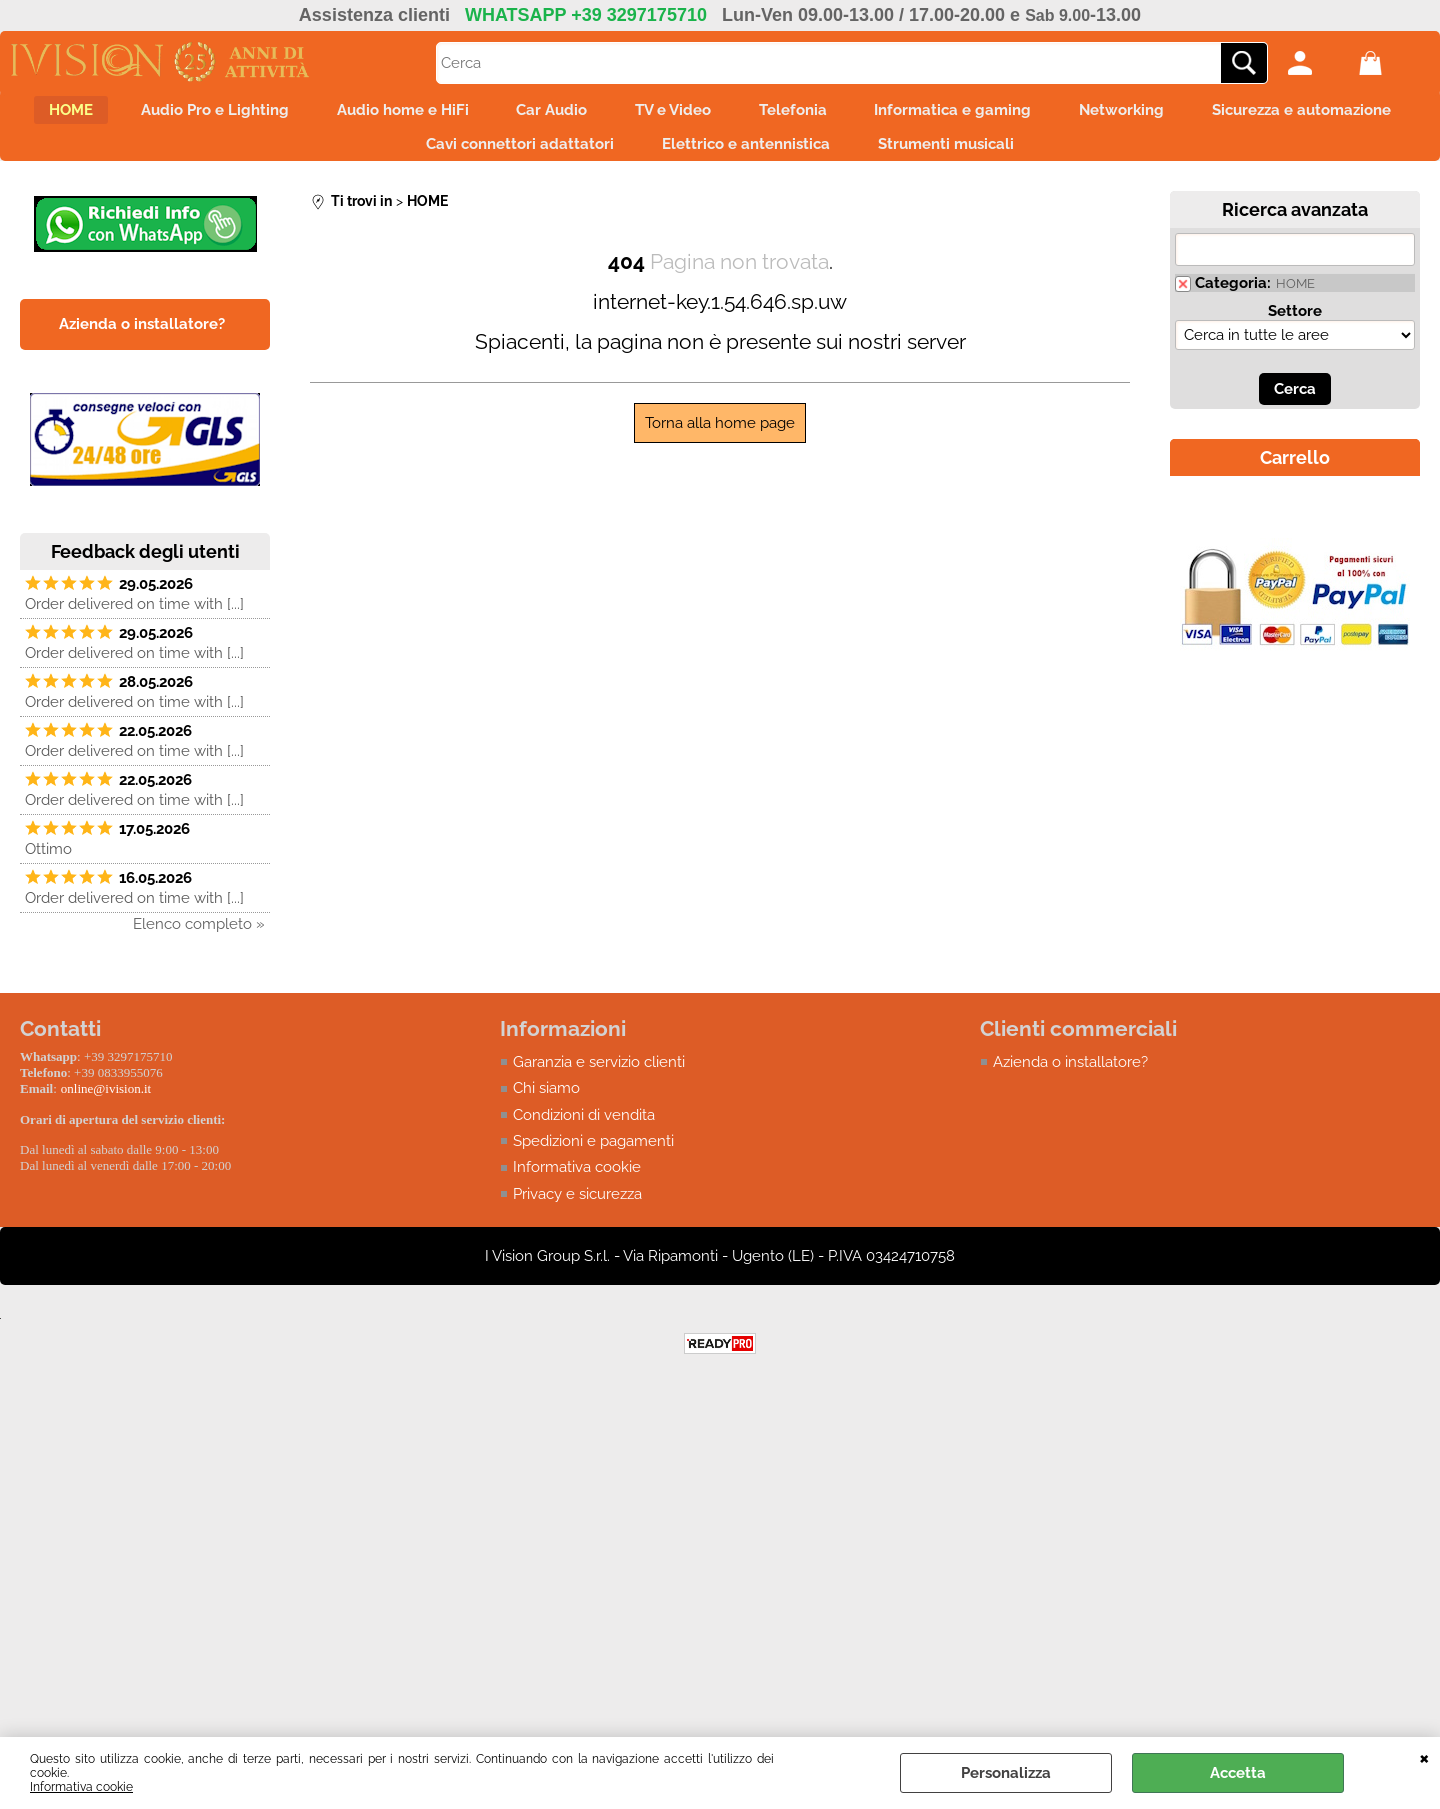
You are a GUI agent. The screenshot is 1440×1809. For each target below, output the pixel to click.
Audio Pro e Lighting (298, 114)
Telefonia (925, 114)
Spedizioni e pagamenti (593, 1158)
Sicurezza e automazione (384, 156)
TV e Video (793, 114)
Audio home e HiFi (498, 114)
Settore (1295, 327)
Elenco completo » (199, 940)
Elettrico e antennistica (866, 156)
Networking (1278, 114)
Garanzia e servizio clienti (599, 1078)
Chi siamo (546, 1105)
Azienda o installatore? (1070, 1078)
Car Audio (659, 114)
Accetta (1238, 1773)
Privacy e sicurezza (577, 1211)
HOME (142, 114)
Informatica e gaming (1097, 114)
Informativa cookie (81, 1787)
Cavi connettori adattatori (628, 156)
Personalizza (1006, 1773)
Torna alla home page (720, 439)
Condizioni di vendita (584, 1131)
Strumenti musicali (1078, 156)
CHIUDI (1424, 1757)
